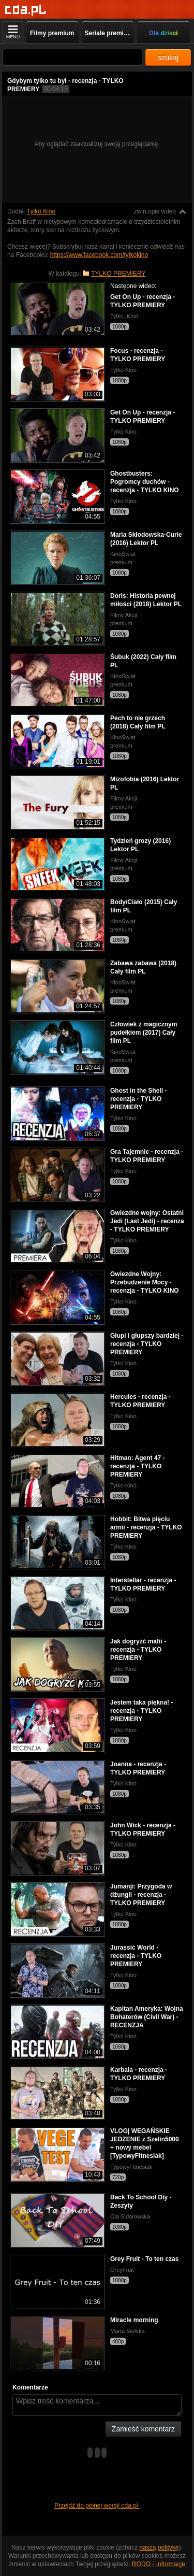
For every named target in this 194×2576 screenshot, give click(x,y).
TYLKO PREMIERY (118, 273)
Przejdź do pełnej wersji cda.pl (97, 2505)
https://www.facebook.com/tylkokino (99, 255)
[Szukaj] (72, 57)
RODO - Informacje (158, 2564)
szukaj (168, 57)
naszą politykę (159, 2547)
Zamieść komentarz (143, 2429)
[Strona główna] (25, 10)
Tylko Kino (41, 211)
